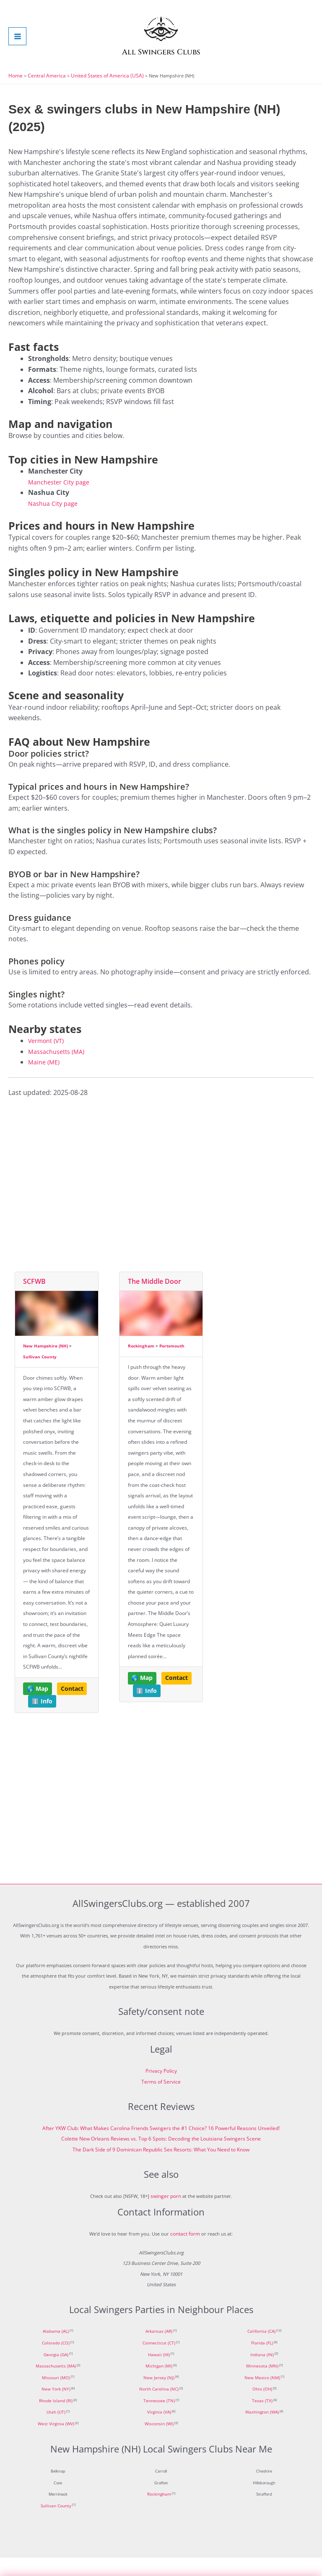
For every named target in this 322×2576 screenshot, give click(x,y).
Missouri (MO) (56, 2396)
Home (14, 94)
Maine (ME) (45, 1080)
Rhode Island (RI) (56, 2419)
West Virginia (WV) (55, 2442)
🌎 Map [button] (37, 1707)
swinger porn (165, 2214)
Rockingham (141, 1364)
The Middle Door (154, 1299)
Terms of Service (161, 2100)
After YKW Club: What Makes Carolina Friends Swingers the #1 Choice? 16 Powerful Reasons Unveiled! (161, 2146)
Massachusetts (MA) (59, 1069)
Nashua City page (55, 521)
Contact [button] (72, 1707)
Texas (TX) (262, 2419)
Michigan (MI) (159, 2384)
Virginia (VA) (158, 2430)
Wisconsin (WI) (158, 2442)
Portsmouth (171, 1364)
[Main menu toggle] (17, 45)
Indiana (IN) (262, 2373)
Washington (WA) (262, 2430)
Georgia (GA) (55, 2373)
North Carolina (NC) (159, 2407)
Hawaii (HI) (159, 2373)
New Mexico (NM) (262, 2396)
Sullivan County (40, 1375)
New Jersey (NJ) (159, 2396)
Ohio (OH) (262, 2407)
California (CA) (261, 2349)
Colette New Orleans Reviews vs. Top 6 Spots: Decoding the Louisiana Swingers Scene (161, 2157)
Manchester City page (62, 500)
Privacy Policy (161, 2089)
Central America (43, 94)
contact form (185, 2252)
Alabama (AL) (56, 2349)
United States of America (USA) (99, 94)
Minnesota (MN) (262, 2384)
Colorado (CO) (56, 2361)
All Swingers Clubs (161, 69)
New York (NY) (55, 2407)
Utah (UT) (56, 2430)
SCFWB (34, 1299)
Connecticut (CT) (159, 2361)
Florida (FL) (262, 2361)
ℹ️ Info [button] (42, 1719)
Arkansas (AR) (159, 2349)
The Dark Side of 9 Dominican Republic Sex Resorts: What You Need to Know (161, 2168)
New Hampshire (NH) (45, 1364)
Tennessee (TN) (159, 2419)
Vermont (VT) (49, 1059)
